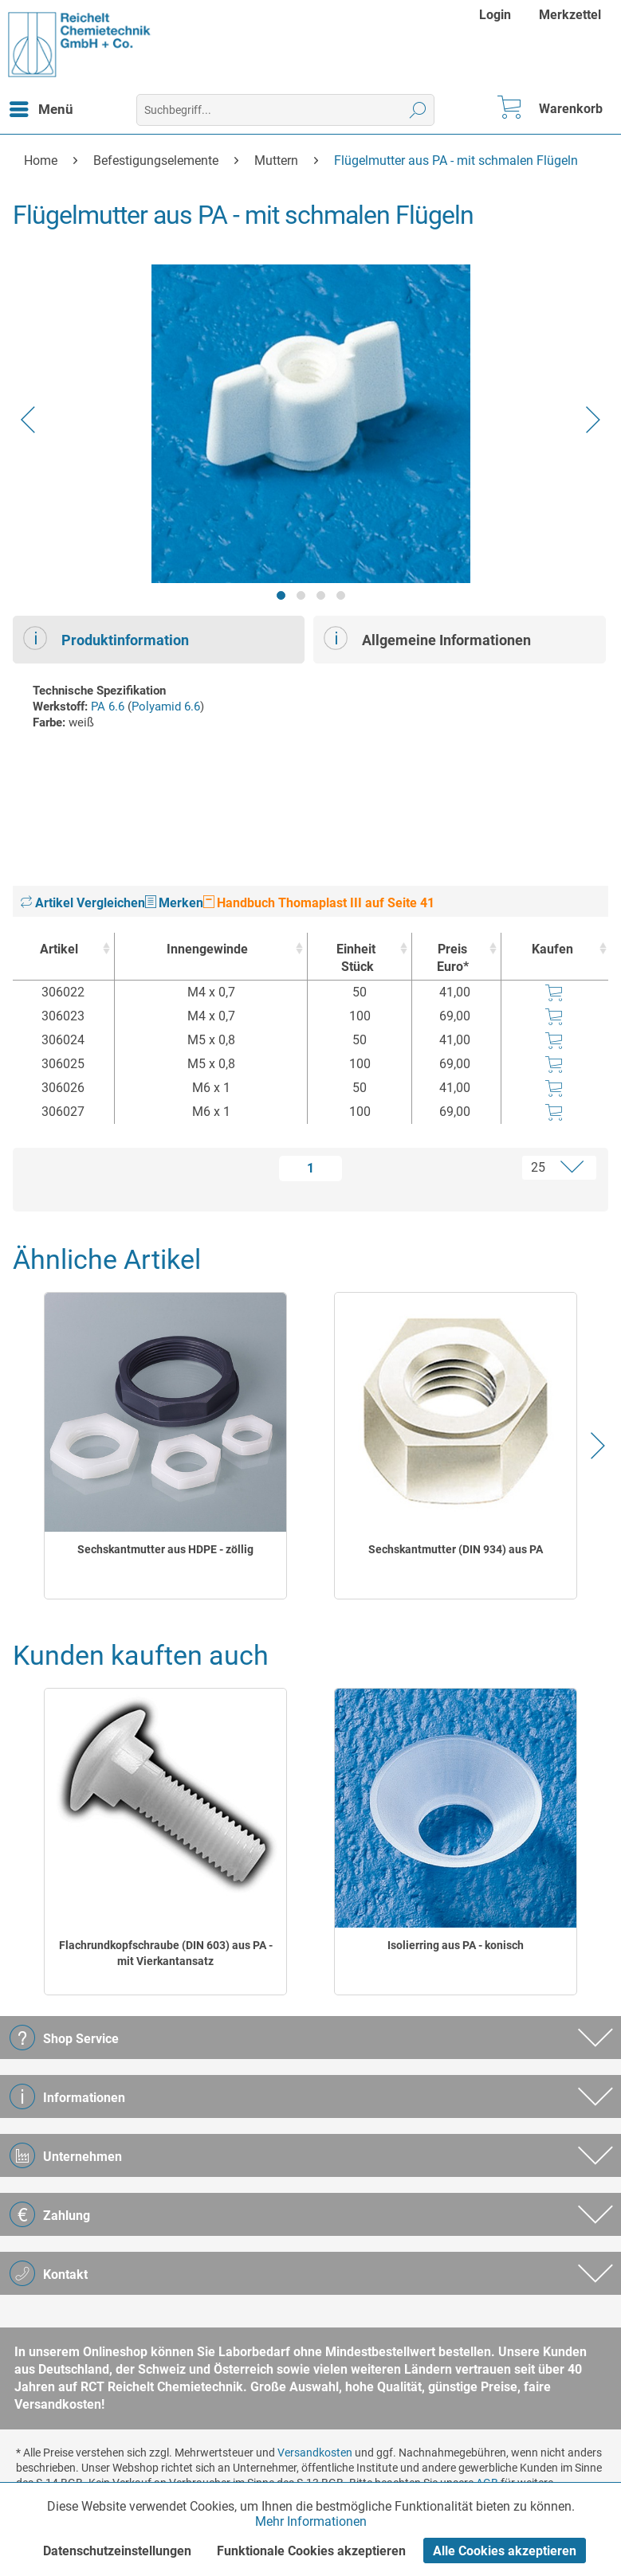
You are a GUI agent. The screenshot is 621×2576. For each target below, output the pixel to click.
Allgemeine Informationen (427, 638)
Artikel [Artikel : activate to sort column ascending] (59, 949)
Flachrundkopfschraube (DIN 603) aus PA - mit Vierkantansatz (166, 1953)
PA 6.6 (107, 706)
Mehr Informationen (311, 2521)
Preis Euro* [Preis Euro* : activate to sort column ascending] (453, 958)
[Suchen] (418, 110)
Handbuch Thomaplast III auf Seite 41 (318, 902)
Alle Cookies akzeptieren (504, 2550)
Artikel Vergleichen (83, 902)
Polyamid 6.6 (166, 706)
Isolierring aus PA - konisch (455, 1945)
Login (495, 14)
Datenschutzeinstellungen (117, 2550)
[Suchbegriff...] (285, 110)
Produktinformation (106, 638)
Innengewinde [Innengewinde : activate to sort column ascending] (207, 949)
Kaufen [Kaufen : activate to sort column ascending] (552, 949)
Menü (41, 106)
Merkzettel (570, 14)
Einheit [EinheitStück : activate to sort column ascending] (355, 959)
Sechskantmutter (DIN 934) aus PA (455, 1549)
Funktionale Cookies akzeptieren (311, 2550)
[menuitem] (497, 14)
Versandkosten (314, 2452)
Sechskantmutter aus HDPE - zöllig (165, 1549)
